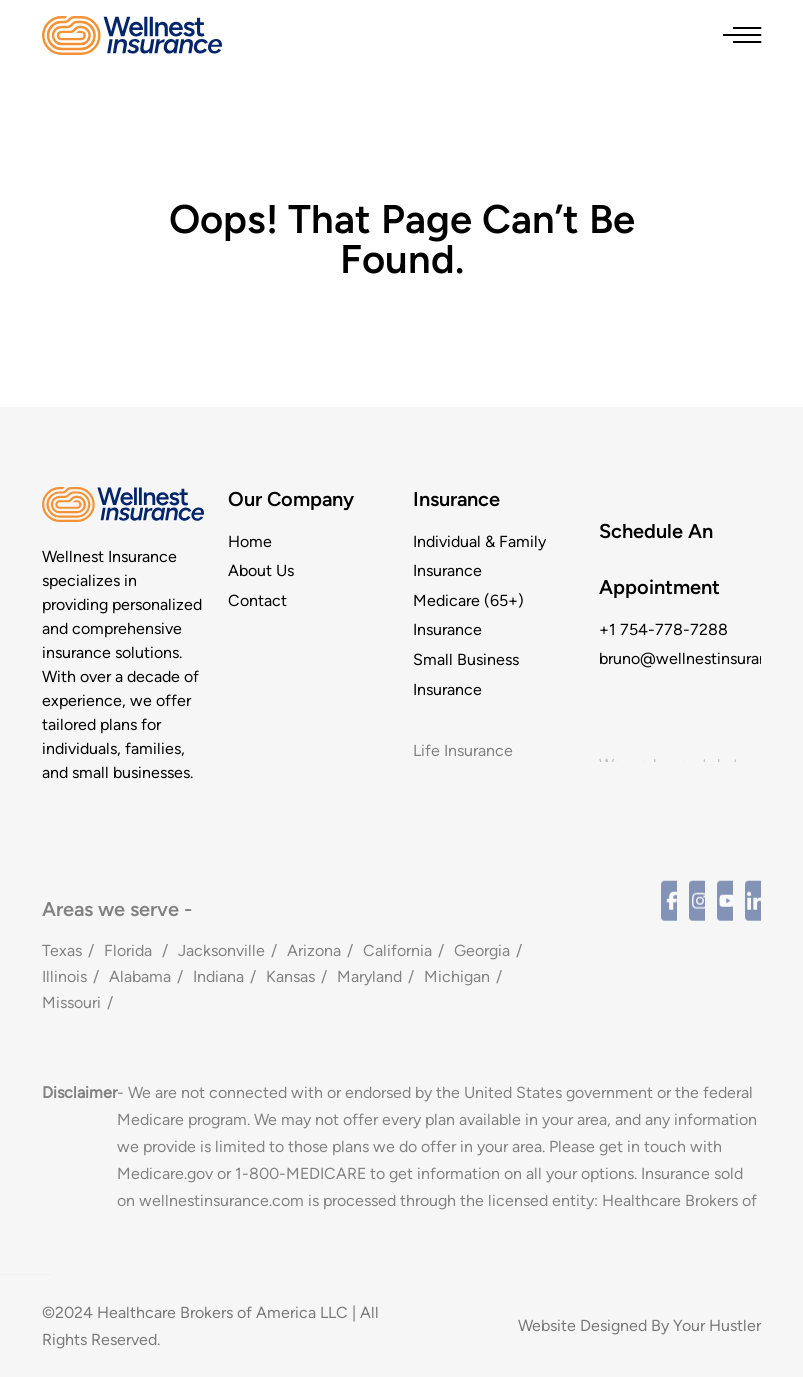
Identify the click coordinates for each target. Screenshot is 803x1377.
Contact (257, 600)
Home (250, 541)
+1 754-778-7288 (663, 629)
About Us (261, 570)
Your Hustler (717, 1325)
